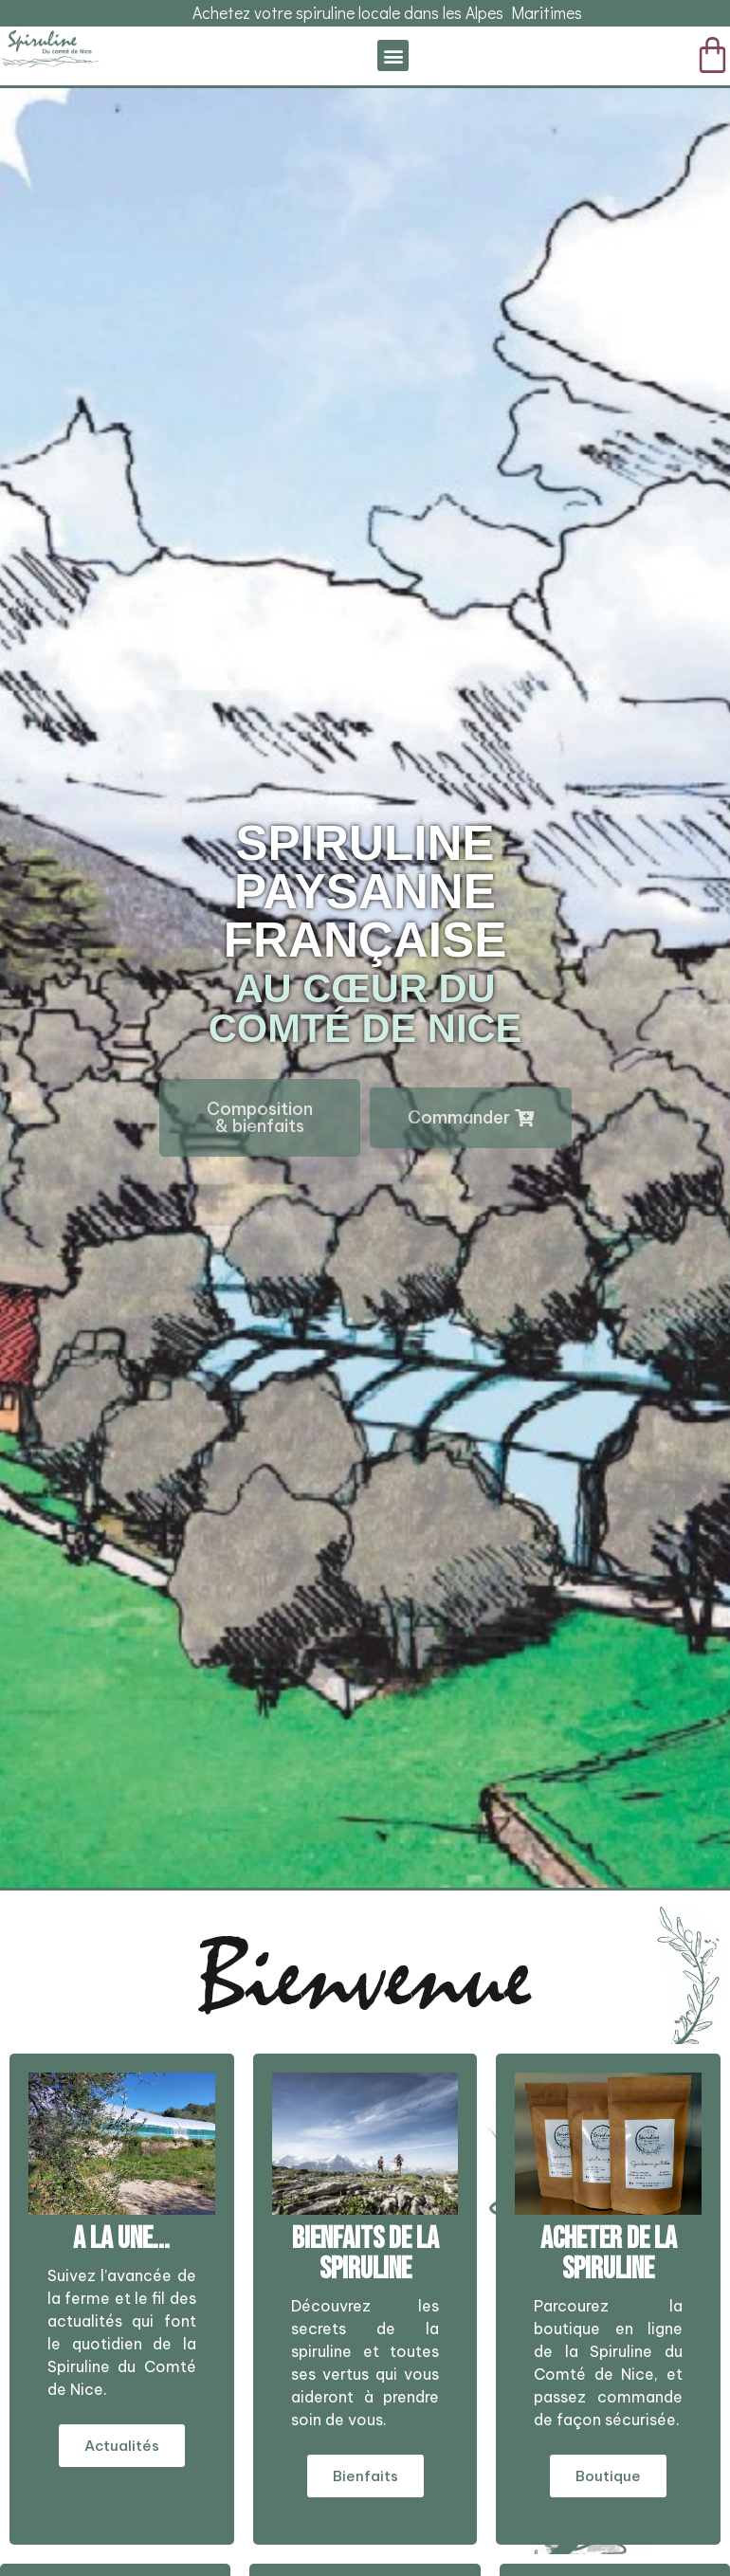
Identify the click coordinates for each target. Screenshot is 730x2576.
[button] (393, 55)
